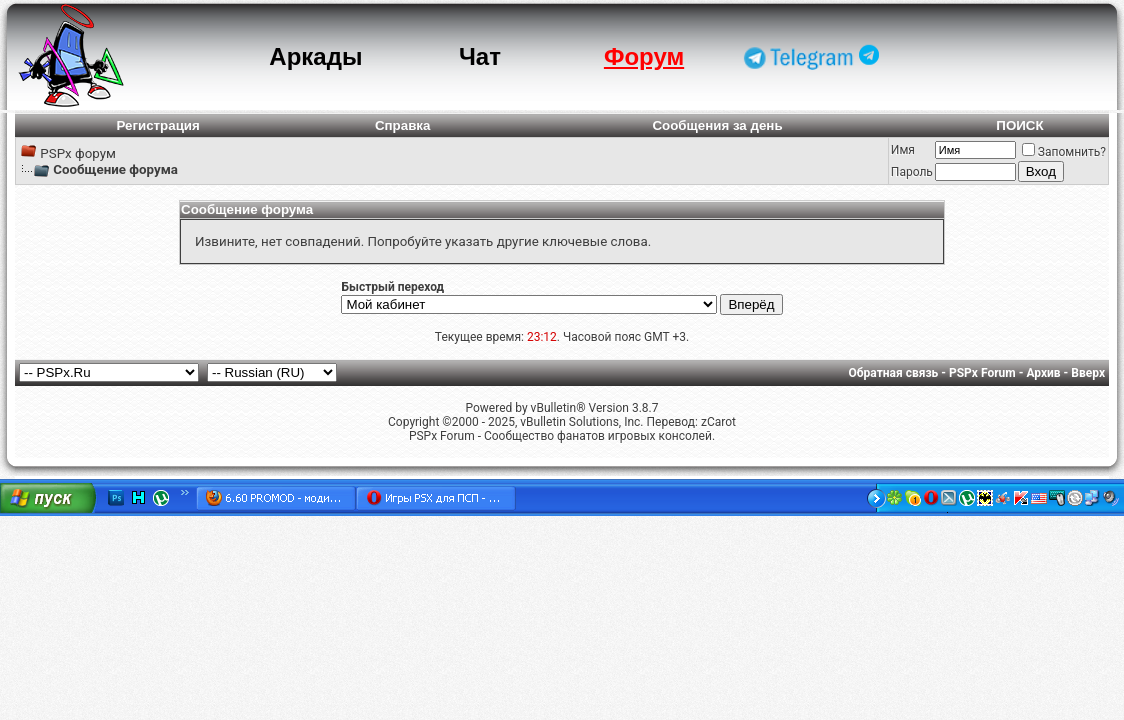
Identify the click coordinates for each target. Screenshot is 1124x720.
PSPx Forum (982, 373)
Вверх (1088, 373)
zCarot (718, 422)
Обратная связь (894, 373)
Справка (403, 125)
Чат (480, 56)
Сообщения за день (717, 125)
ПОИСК (1019, 125)
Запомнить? (1064, 152)
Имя (903, 150)
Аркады (315, 56)
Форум (644, 56)
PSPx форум (78, 153)
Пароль (912, 172)
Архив (1043, 373)
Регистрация (157, 125)
